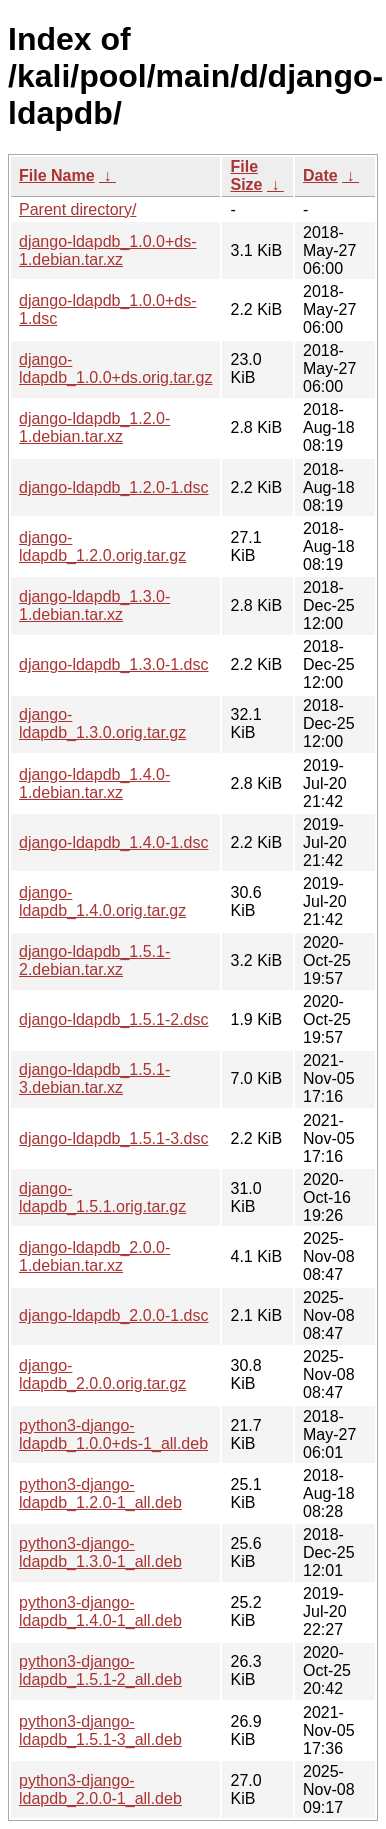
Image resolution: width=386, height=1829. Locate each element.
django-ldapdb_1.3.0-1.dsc (113, 664)
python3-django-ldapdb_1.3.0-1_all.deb (100, 1552)
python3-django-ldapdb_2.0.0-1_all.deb (100, 1789)
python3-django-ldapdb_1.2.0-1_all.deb (100, 1493)
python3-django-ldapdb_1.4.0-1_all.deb (100, 1611)
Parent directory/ (77, 209)
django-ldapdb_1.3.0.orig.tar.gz (102, 723)
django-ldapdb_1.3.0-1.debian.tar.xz (94, 605)
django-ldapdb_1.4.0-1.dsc (113, 842)
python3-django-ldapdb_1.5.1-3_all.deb (100, 1730)
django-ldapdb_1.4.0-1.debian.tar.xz (94, 783)
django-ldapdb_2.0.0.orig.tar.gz (102, 1374)
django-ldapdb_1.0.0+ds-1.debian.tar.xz (107, 250)
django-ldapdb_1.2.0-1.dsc (113, 487)
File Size (246, 175)
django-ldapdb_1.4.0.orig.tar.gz (102, 901)
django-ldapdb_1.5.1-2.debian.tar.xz (94, 960)
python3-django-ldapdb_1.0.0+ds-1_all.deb (113, 1434)
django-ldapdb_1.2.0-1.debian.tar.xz (94, 427)
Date (320, 175)
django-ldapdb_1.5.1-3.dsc (113, 1138)
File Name (57, 175)
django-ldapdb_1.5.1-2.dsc (113, 1019)
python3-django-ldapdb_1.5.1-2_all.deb (100, 1670)
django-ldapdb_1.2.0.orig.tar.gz (102, 546)
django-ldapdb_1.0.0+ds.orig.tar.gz (115, 368)
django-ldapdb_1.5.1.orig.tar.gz (102, 1197)
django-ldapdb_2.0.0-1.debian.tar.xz (94, 1256)
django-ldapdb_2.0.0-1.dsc (113, 1315)
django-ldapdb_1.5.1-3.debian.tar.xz (94, 1078)
